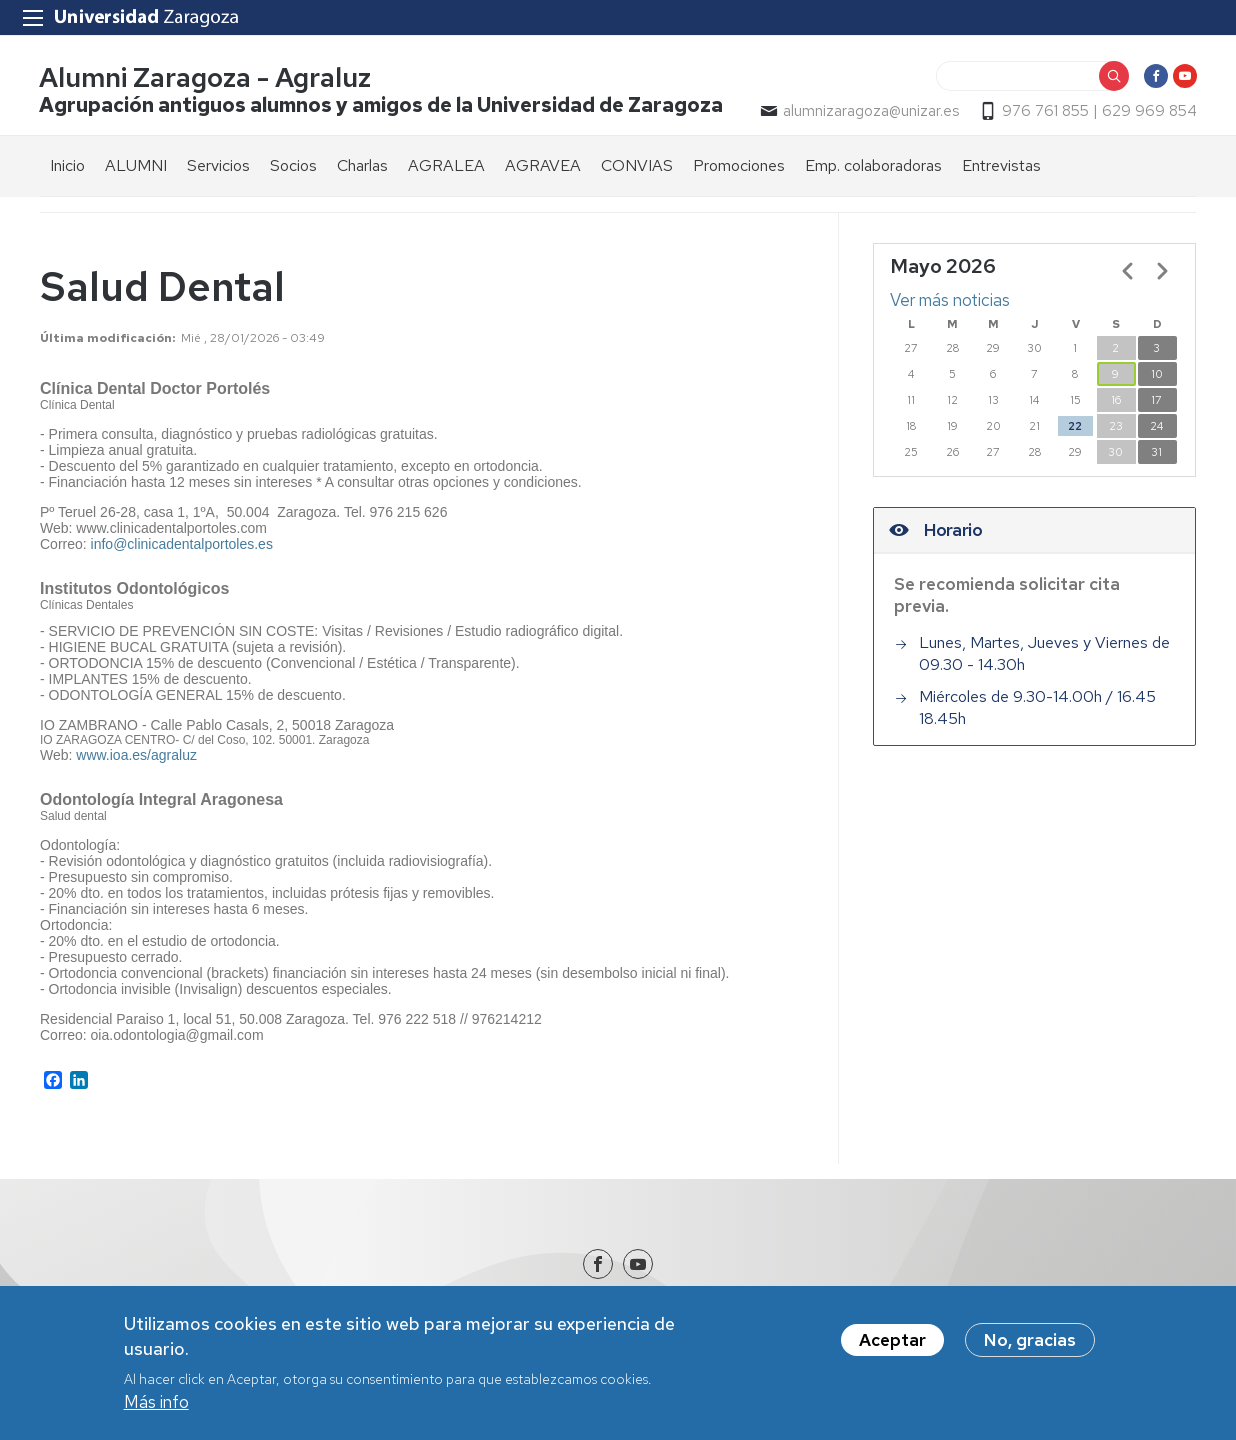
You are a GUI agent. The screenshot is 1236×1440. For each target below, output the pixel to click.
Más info (156, 1404)
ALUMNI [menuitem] (136, 166)
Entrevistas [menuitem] (1001, 166)
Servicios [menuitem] (218, 166)
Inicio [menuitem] (67, 166)
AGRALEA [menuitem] (446, 166)
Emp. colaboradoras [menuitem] (873, 166)
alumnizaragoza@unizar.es (870, 111)
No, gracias (1030, 1342)
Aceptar (892, 1342)
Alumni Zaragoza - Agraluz (206, 78)
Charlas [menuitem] (362, 166)
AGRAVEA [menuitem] (543, 166)
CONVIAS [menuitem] (637, 166)
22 (1075, 427)
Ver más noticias (950, 301)
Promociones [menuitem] (739, 166)
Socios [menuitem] (293, 166)
